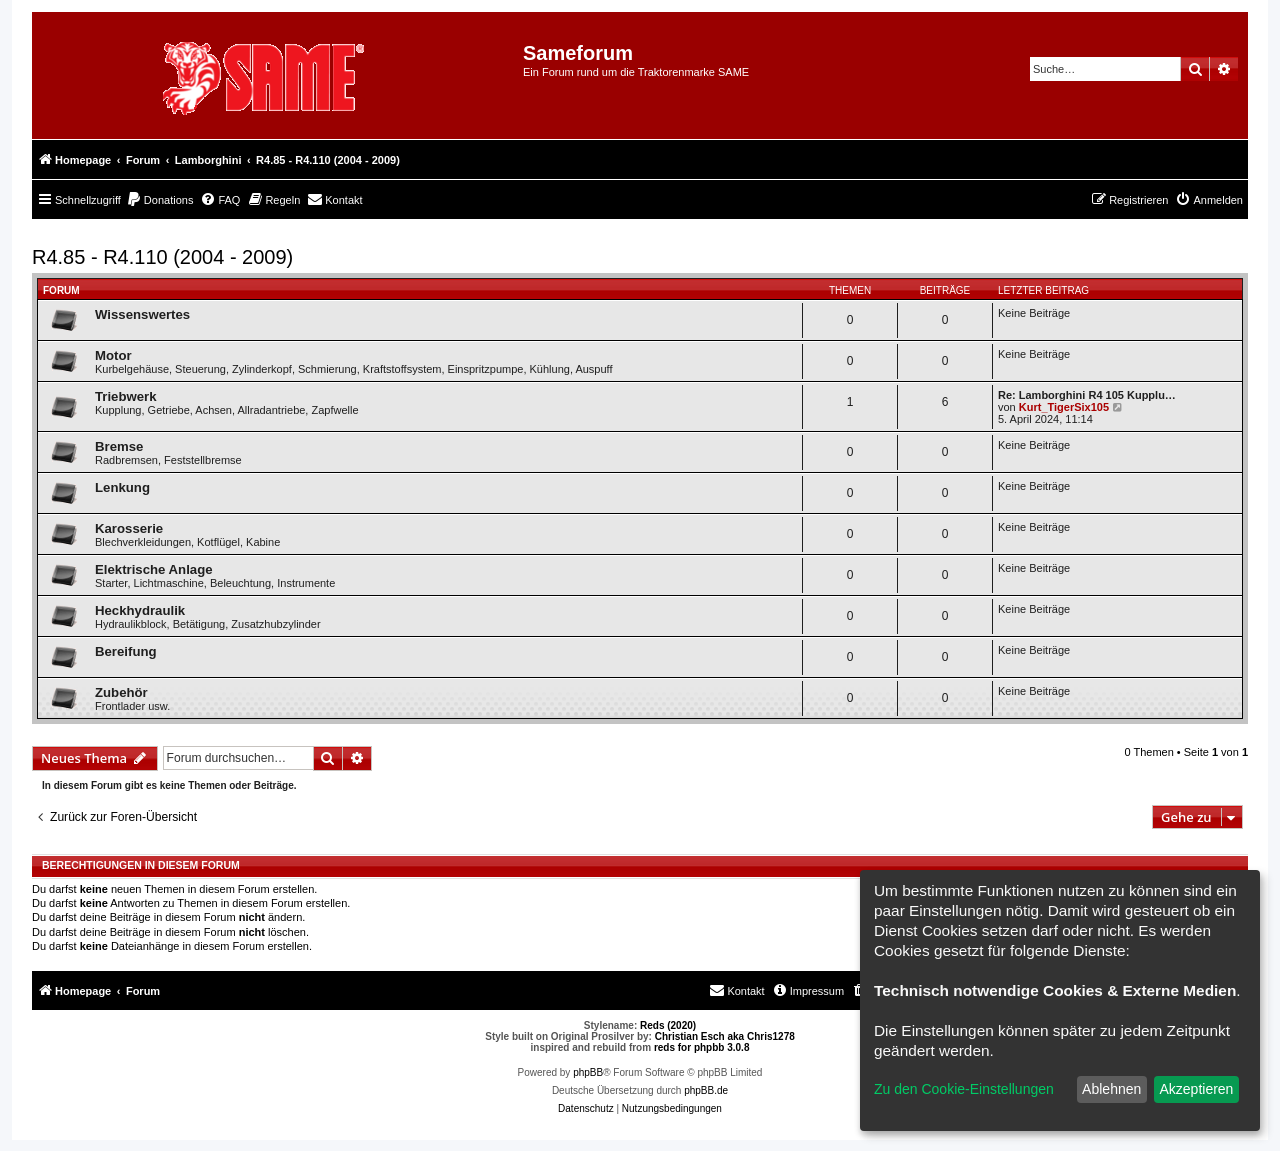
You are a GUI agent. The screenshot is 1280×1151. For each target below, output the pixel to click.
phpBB (588, 1072)
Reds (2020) (668, 1025)
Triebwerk (126, 396)
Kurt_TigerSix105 (1064, 407)
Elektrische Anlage (154, 569)
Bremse (119, 446)
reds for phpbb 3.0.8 (702, 1047)
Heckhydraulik (140, 610)
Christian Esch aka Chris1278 (725, 1036)
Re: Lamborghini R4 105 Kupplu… (1087, 395)
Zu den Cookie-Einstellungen (964, 1089)
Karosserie (129, 528)
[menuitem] (160, 200)
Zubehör (121, 692)
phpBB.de (706, 1090)
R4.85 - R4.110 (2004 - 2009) (162, 257)
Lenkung (122, 487)
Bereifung (126, 651)
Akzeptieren (1196, 1089)
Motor (113, 355)
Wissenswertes (142, 314)
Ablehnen (1111, 1089)
